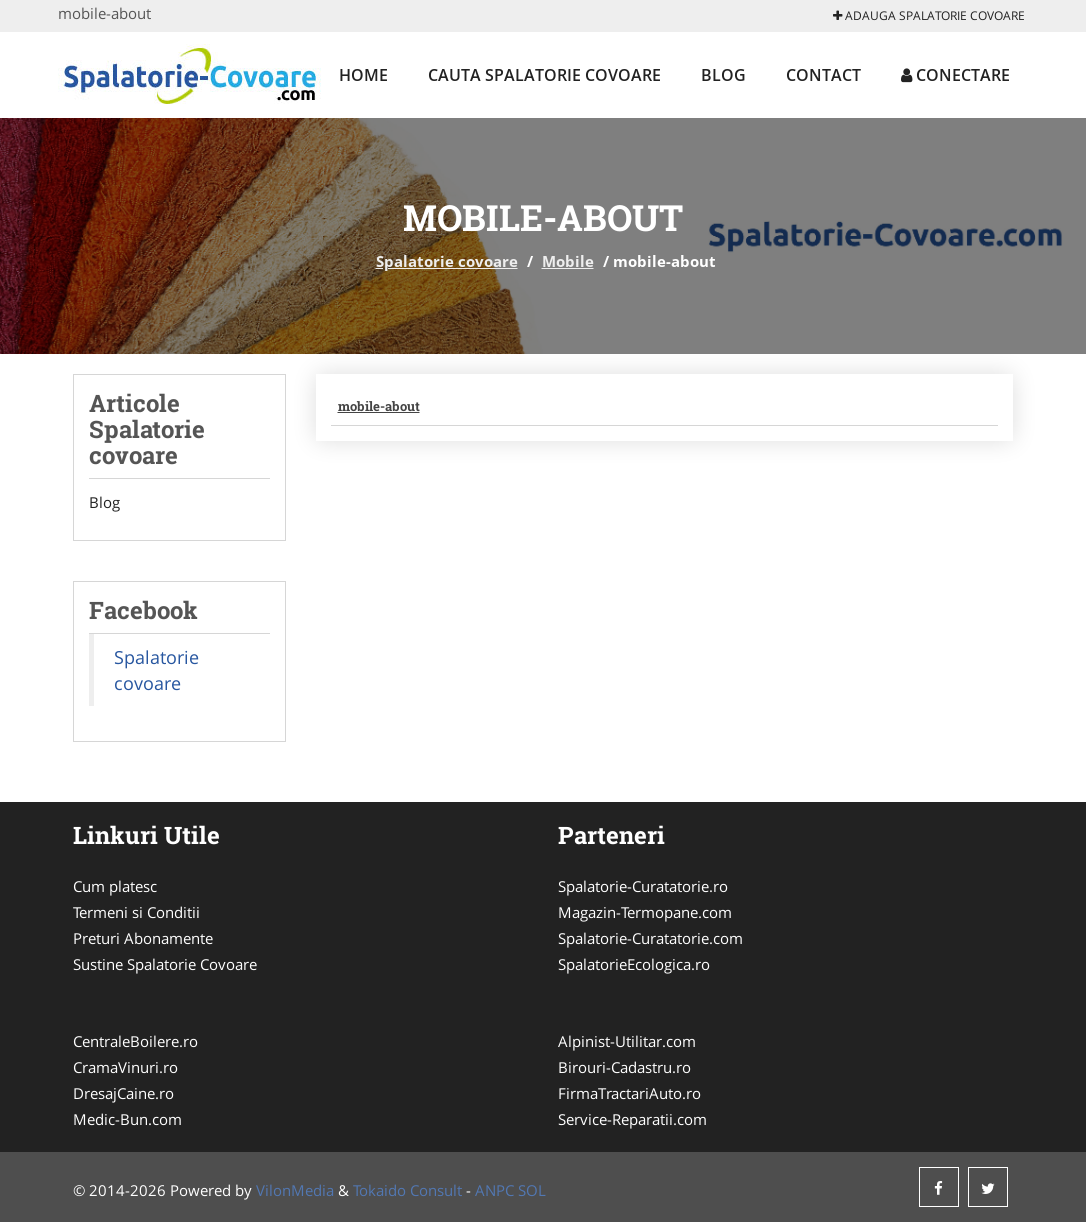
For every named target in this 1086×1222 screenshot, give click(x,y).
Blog (723, 75)
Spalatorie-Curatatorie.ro (643, 886)
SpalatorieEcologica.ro (634, 964)
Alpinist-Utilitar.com (627, 1041)
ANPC (494, 1190)
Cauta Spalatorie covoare (544, 75)
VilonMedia (295, 1190)
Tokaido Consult (407, 1190)
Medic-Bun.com (127, 1119)
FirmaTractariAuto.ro (629, 1093)
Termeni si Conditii (136, 912)
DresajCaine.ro (123, 1093)
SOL (532, 1190)
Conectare (955, 75)
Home (363, 75)
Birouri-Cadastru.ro (624, 1067)
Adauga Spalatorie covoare (929, 15)
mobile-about (379, 406)
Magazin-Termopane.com (645, 912)
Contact (823, 75)
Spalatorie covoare (447, 261)
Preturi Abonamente (143, 938)
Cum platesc (115, 886)
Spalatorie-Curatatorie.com (650, 938)
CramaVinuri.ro (125, 1067)
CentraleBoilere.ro (135, 1041)
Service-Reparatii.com (632, 1119)
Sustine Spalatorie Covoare (165, 964)
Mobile (568, 261)
